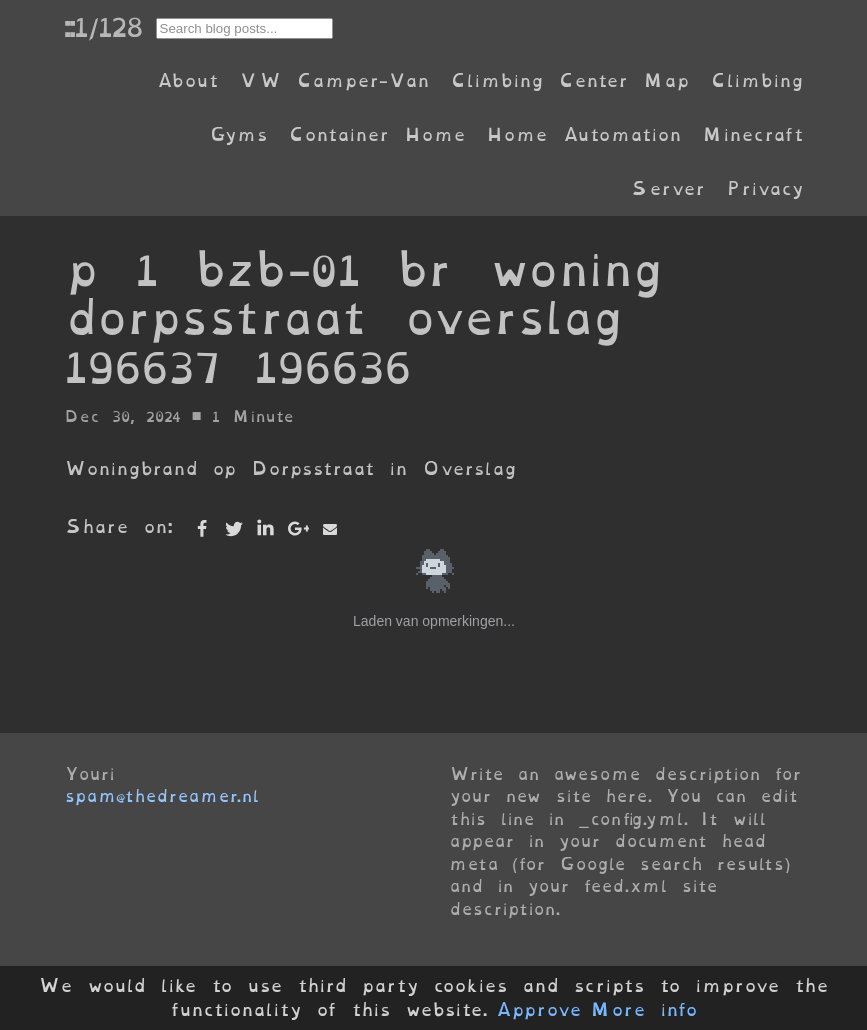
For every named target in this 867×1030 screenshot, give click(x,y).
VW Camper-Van (334, 80)
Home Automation (584, 134)
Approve (538, 1010)
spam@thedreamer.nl (162, 796)
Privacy (765, 188)
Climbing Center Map (570, 80)
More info (644, 1010)
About (187, 80)
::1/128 (103, 27)
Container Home (377, 134)
